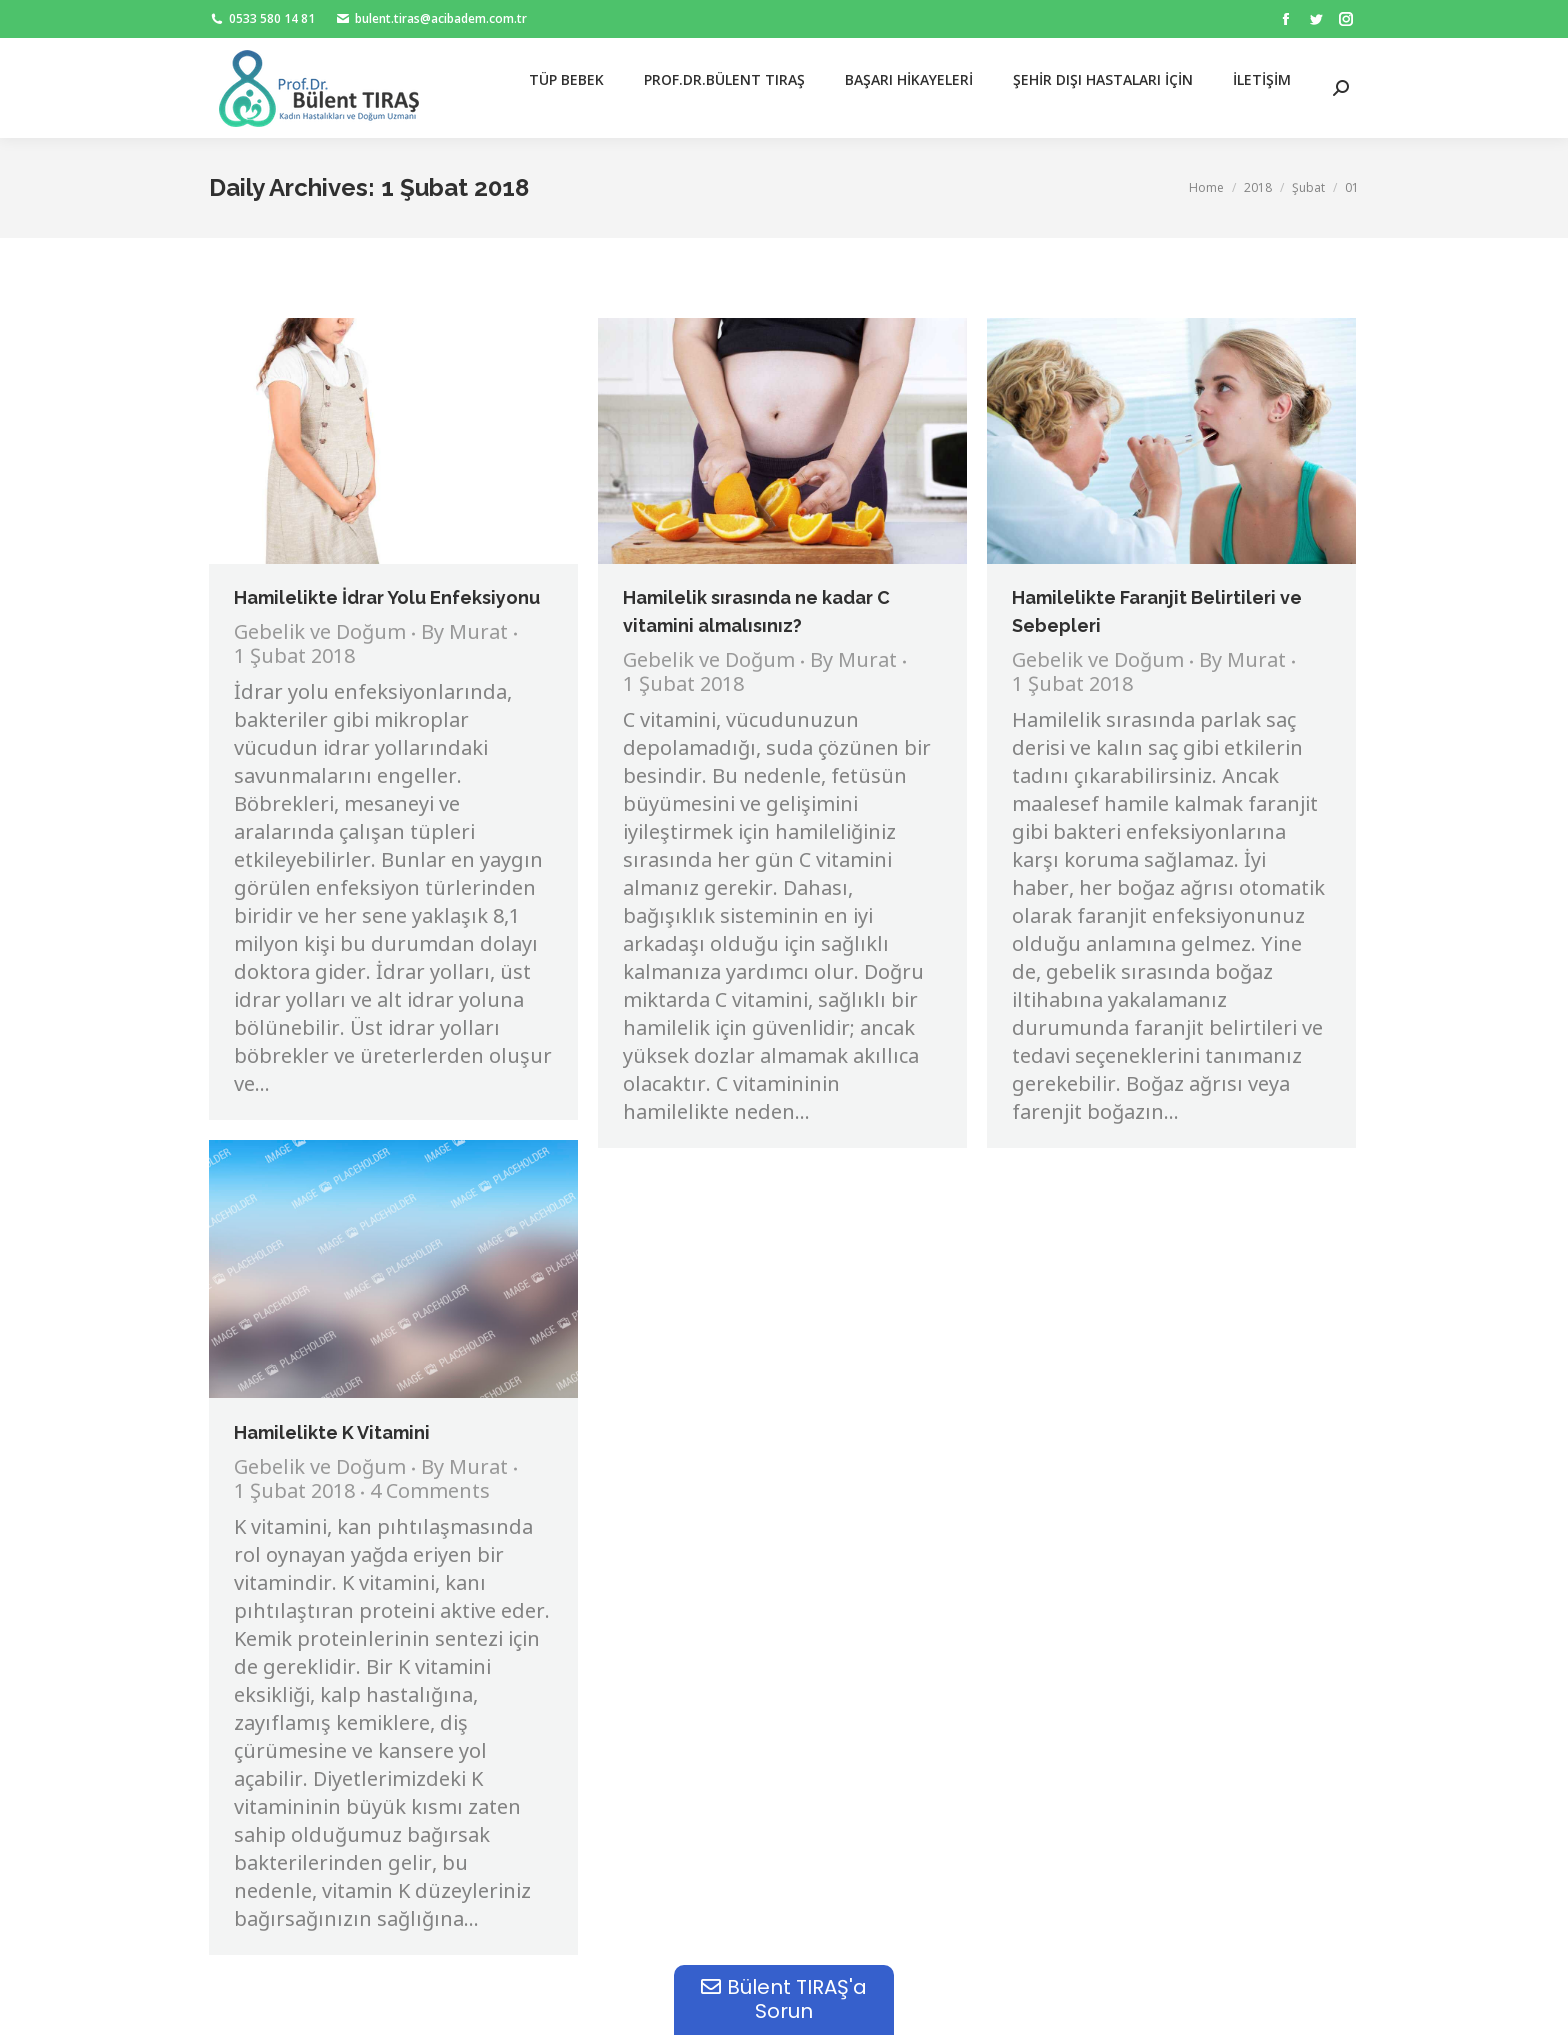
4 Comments (430, 1493)
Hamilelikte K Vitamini (332, 1432)
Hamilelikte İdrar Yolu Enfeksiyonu (387, 597)
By (464, 634)
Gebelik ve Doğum (320, 633)
